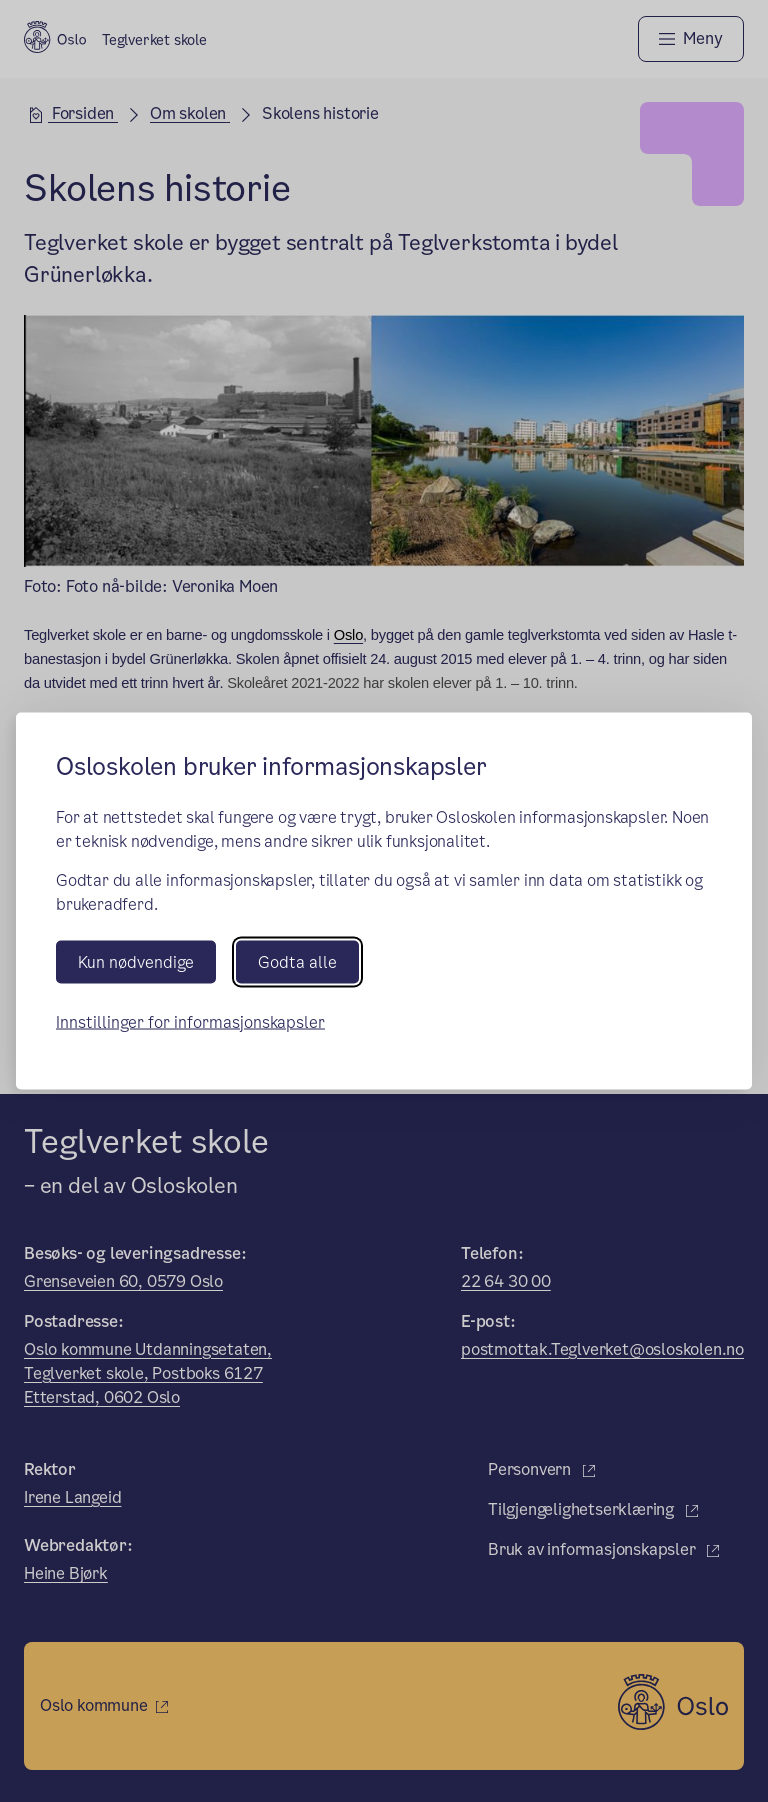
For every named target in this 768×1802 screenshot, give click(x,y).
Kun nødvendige (136, 961)
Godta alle (297, 961)
